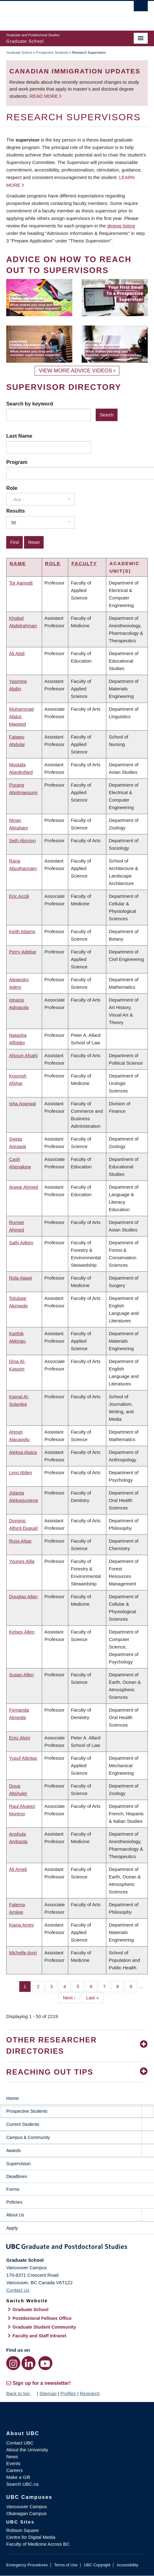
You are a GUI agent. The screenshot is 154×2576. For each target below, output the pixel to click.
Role (11, 488)
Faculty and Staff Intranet (39, 2335)
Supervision (18, 2163)
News (12, 2456)
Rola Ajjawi (20, 1278)
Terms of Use (65, 2565)
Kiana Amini (21, 1924)
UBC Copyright (97, 2565)
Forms (13, 2189)
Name (18, 563)
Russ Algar (20, 1541)
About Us (15, 2214)
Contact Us (17, 2290)
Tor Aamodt (21, 582)
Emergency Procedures (27, 2565)
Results (15, 511)
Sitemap (47, 2393)
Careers (14, 2470)
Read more (44, 96)
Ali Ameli (18, 1869)
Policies (14, 2202)
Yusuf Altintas (23, 1758)
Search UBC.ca (22, 2484)
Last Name (19, 436)
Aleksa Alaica (23, 1452)
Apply (12, 2227)
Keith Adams (22, 931)
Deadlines (16, 2176)
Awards (13, 2150)
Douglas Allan (23, 1596)
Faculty (84, 563)
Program (16, 462)
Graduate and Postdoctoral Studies (77, 2247)
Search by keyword (29, 403)
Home (12, 2098)
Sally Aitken (21, 1242)
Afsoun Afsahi (23, 1055)
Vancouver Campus (26, 2506)
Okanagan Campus (26, 2513)
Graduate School (19, 52)
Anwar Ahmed (23, 1187)
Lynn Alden (20, 1472)
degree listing (121, 225)
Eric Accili (19, 896)
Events (13, 2463)
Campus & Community (28, 2137)
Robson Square (22, 2530)
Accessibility (127, 2565)
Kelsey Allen (22, 1631)
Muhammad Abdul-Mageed (21, 716)
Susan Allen (21, 1674)
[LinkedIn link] (29, 2363)
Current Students (22, 2124)
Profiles (68, 2393)
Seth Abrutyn (22, 840)
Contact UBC (20, 2442)
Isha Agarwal (22, 1103)
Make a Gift (18, 2477)
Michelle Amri (23, 1952)
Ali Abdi (17, 653)
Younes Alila (21, 1561)
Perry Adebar (22, 951)
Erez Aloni (19, 1737)
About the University (27, 2449)
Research (90, 2393)
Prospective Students (52, 52)
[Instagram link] (13, 2363)
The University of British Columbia (55, 13)
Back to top (21, 2393)
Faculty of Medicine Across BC (38, 2544)
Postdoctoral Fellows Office (42, 2318)
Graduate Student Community (44, 2327)
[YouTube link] (45, 2363)
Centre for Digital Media (30, 2537)
